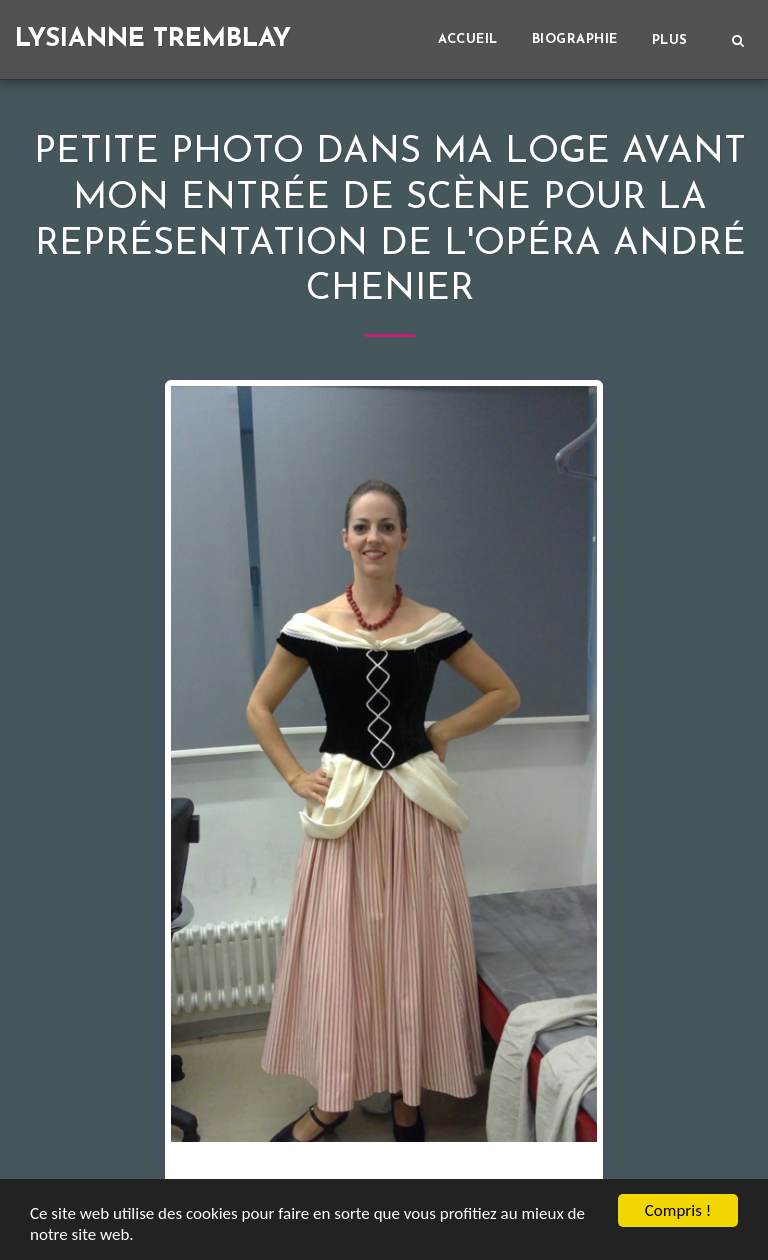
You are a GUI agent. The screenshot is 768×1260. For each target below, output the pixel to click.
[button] (737, 40)
